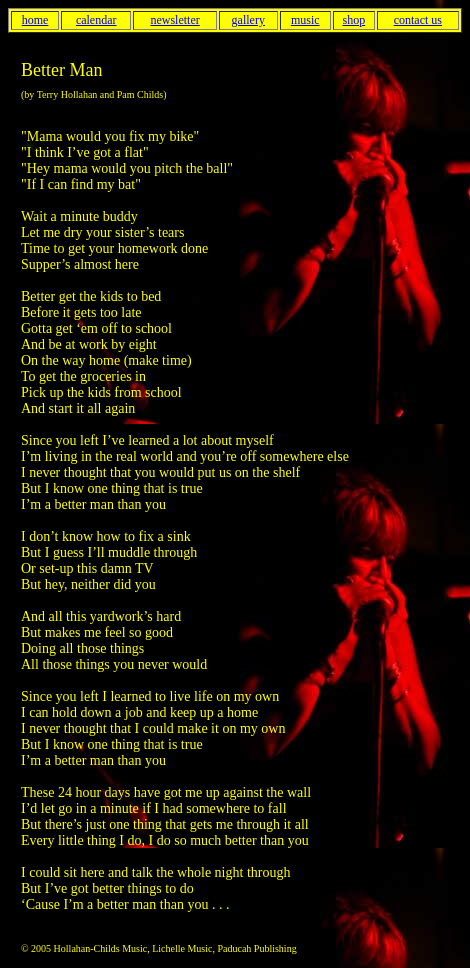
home (35, 20)
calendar (96, 20)
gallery (248, 20)
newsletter (174, 20)
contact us (418, 20)
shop (353, 20)
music (305, 20)
